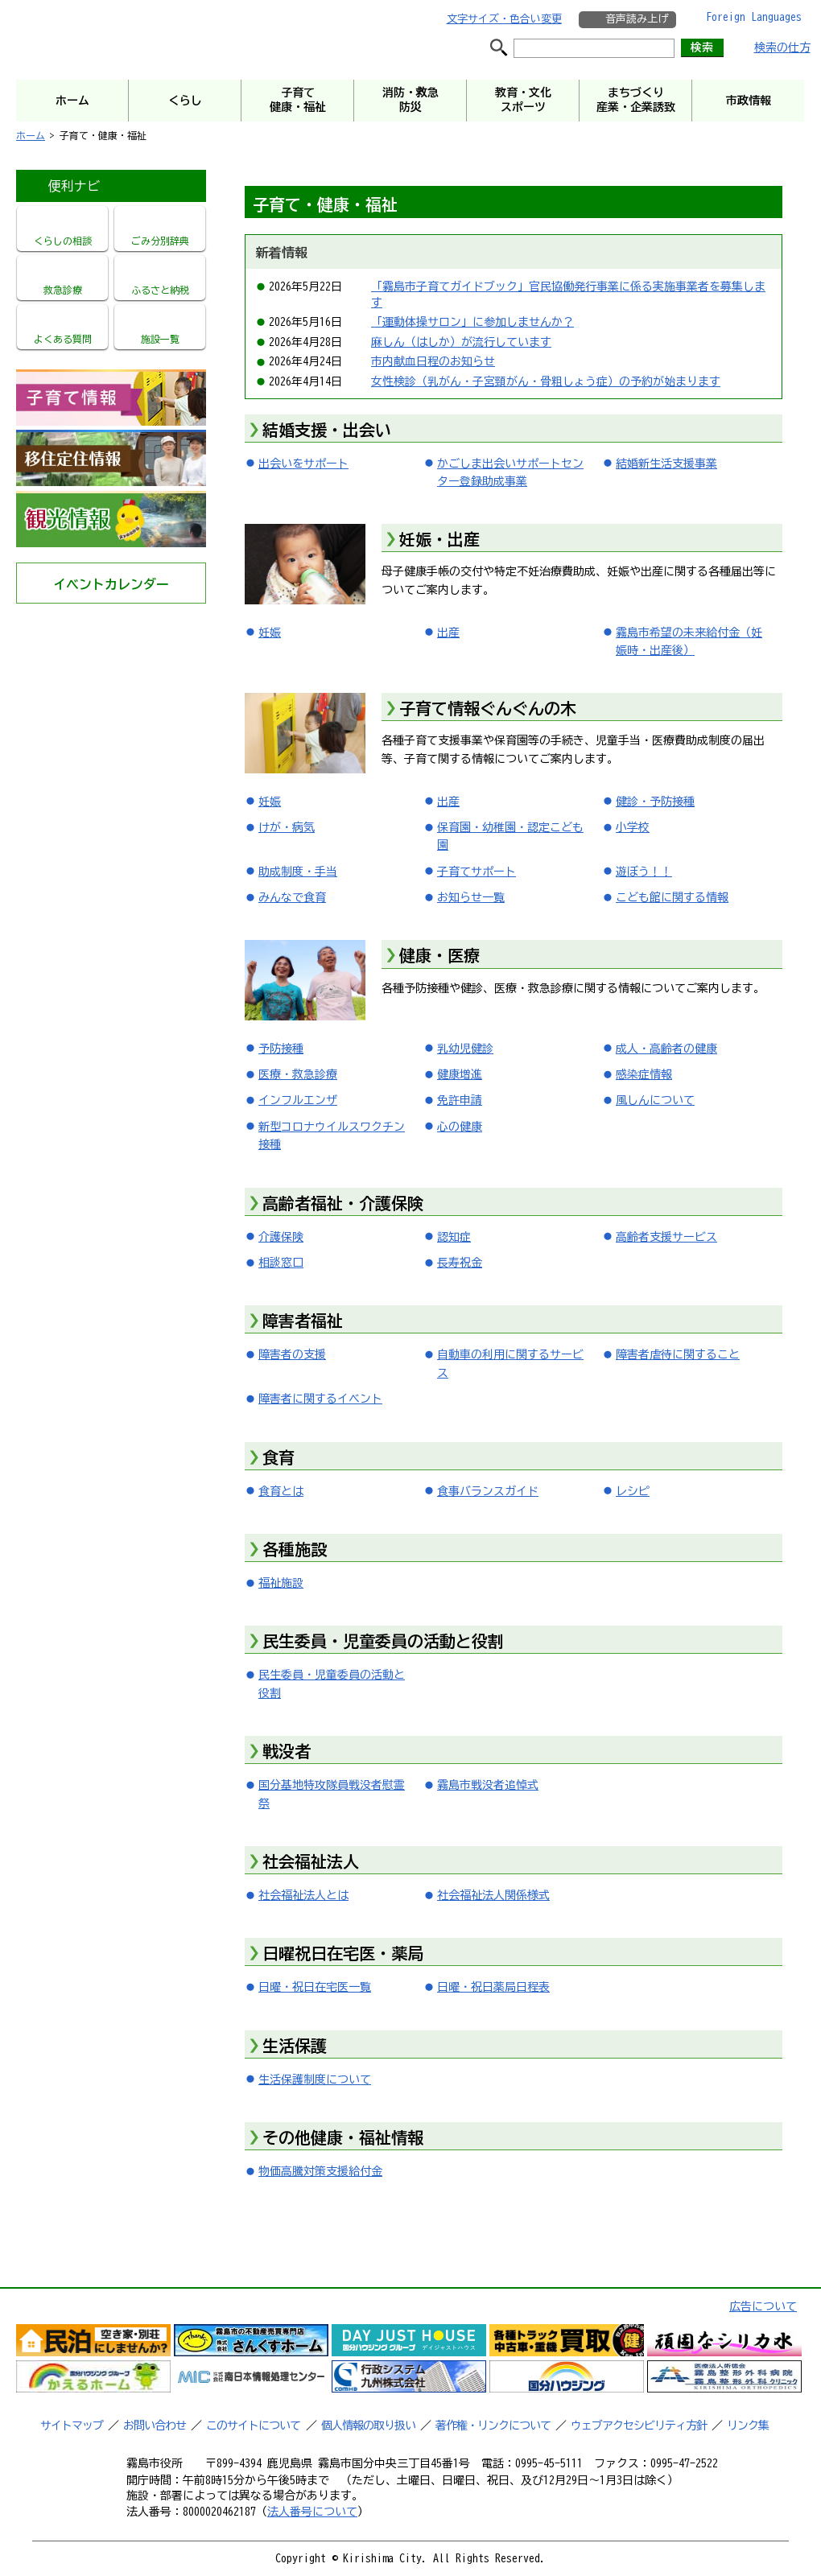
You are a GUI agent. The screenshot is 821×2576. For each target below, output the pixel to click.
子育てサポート (476, 871)
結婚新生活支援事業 (666, 463)
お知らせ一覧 (471, 897)
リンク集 (748, 2425)
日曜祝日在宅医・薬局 (342, 1953)
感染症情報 (644, 1074)
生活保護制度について (314, 2079)
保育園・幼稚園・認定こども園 (510, 836)
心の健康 (459, 1126)
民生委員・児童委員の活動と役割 (383, 1641)
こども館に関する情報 (672, 897)
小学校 (633, 827)
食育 (278, 1457)
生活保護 (294, 2046)
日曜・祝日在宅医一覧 (314, 1987)
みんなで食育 (292, 897)
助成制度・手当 (297, 871)
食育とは (280, 1491)
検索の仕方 (782, 47)
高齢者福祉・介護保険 (342, 1203)
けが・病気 (286, 827)
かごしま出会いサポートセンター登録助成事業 (510, 472)
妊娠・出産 (439, 539)
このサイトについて (253, 2425)
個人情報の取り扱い (368, 2425)
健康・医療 (439, 955)
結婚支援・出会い (326, 430)
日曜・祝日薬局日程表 (493, 1987)
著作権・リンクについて (493, 2425)
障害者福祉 (302, 1321)
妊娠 (269, 632)
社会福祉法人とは (303, 1895)
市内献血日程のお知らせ (433, 361)
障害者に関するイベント (320, 1398)
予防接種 (280, 1048)
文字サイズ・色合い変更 (504, 19)
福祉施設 (280, 1583)
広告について (763, 2306)
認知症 (454, 1237)
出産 (448, 632)
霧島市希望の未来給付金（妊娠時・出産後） (689, 641)
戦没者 (286, 1751)
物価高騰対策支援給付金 (320, 2171)
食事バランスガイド (487, 1491)
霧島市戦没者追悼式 (487, 1785)
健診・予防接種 (655, 801)
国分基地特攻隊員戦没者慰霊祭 (331, 1793)
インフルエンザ (297, 1100)
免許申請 (459, 1100)
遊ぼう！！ (644, 871)
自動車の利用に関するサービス (510, 1363)
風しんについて (655, 1100)
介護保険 (280, 1237)
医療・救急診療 (297, 1074)
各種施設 (294, 1549)
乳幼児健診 (465, 1048)
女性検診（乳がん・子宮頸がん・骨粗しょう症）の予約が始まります (545, 381)
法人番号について (312, 2511)
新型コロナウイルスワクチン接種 (331, 1135)
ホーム (30, 135)
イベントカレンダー (111, 584)
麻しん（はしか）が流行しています (461, 342)
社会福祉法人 (310, 1861)
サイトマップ (71, 2425)
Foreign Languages (754, 17)
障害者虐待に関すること (678, 1354)
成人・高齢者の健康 (666, 1048)
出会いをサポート (303, 463)
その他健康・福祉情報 (342, 2137)
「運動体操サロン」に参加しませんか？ (472, 322)
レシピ (633, 1491)
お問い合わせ (154, 2425)
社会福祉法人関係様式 (493, 1895)
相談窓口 (280, 1262)
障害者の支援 (292, 1354)
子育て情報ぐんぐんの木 (487, 708)
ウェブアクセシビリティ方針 (639, 2425)
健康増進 (459, 1074)
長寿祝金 (459, 1262)
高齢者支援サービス (666, 1237)
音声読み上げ (636, 19)
